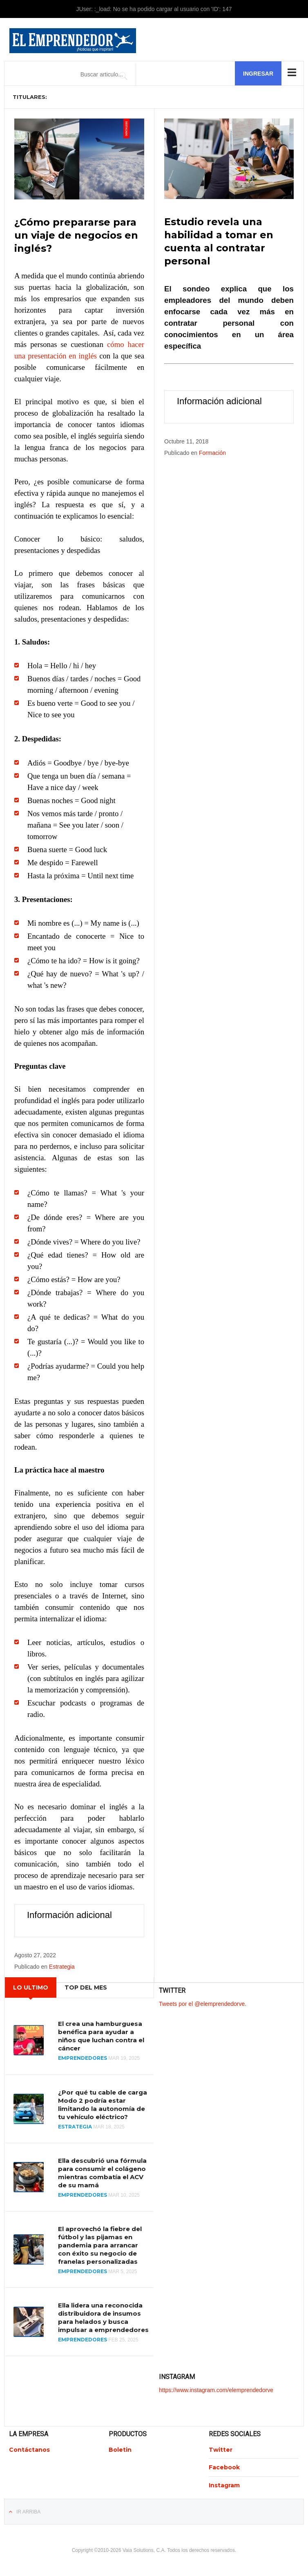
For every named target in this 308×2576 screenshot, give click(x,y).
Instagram (224, 2484)
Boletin (120, 2449)
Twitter (220, 2449)
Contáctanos (29, 2449)
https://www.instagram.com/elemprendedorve (216, 2389)
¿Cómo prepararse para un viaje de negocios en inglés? (76, 234)
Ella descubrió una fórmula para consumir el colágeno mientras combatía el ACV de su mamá (102, 2172)
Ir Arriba (28, 2511)
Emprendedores (82, 2058)
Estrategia (62, 1966)
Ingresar (258, 73)
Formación (212, 451)
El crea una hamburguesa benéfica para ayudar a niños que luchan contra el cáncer (101, 2035)
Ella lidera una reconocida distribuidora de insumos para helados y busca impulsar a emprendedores (103, 2317)
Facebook (224, 2467)
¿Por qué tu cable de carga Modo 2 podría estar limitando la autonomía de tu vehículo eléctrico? (102, 2104)
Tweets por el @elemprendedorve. (202, 2003)
